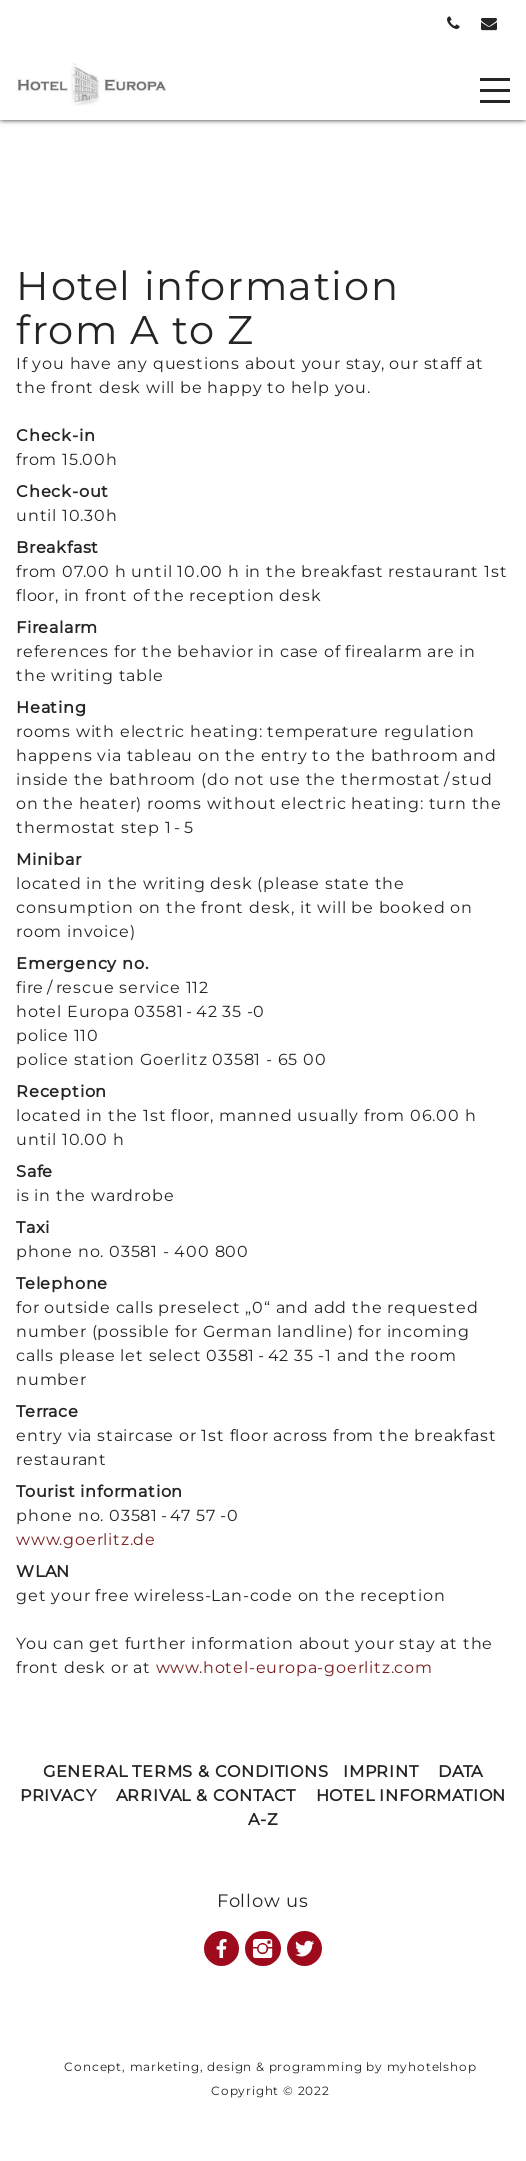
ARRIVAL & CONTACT (206, 1795)
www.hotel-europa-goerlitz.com (294, 1667)
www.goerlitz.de (86, 1539)
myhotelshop (432, 2066)
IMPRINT (381, 1771)
